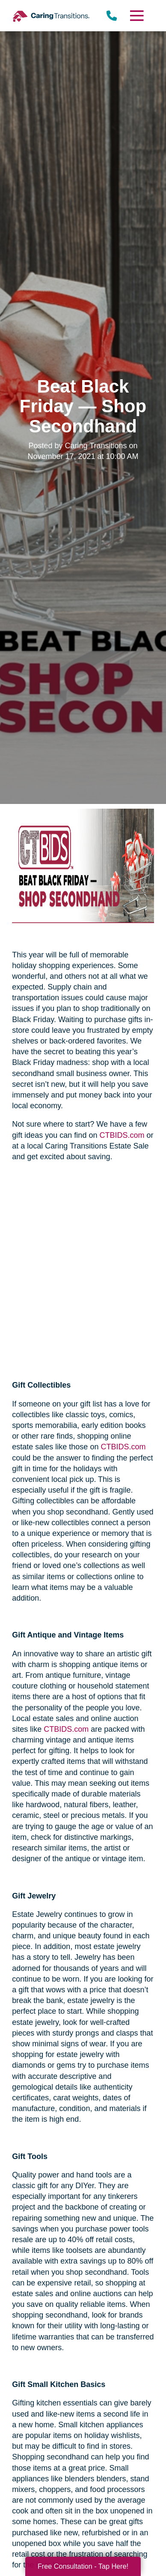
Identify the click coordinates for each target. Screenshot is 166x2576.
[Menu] (136, 16)
